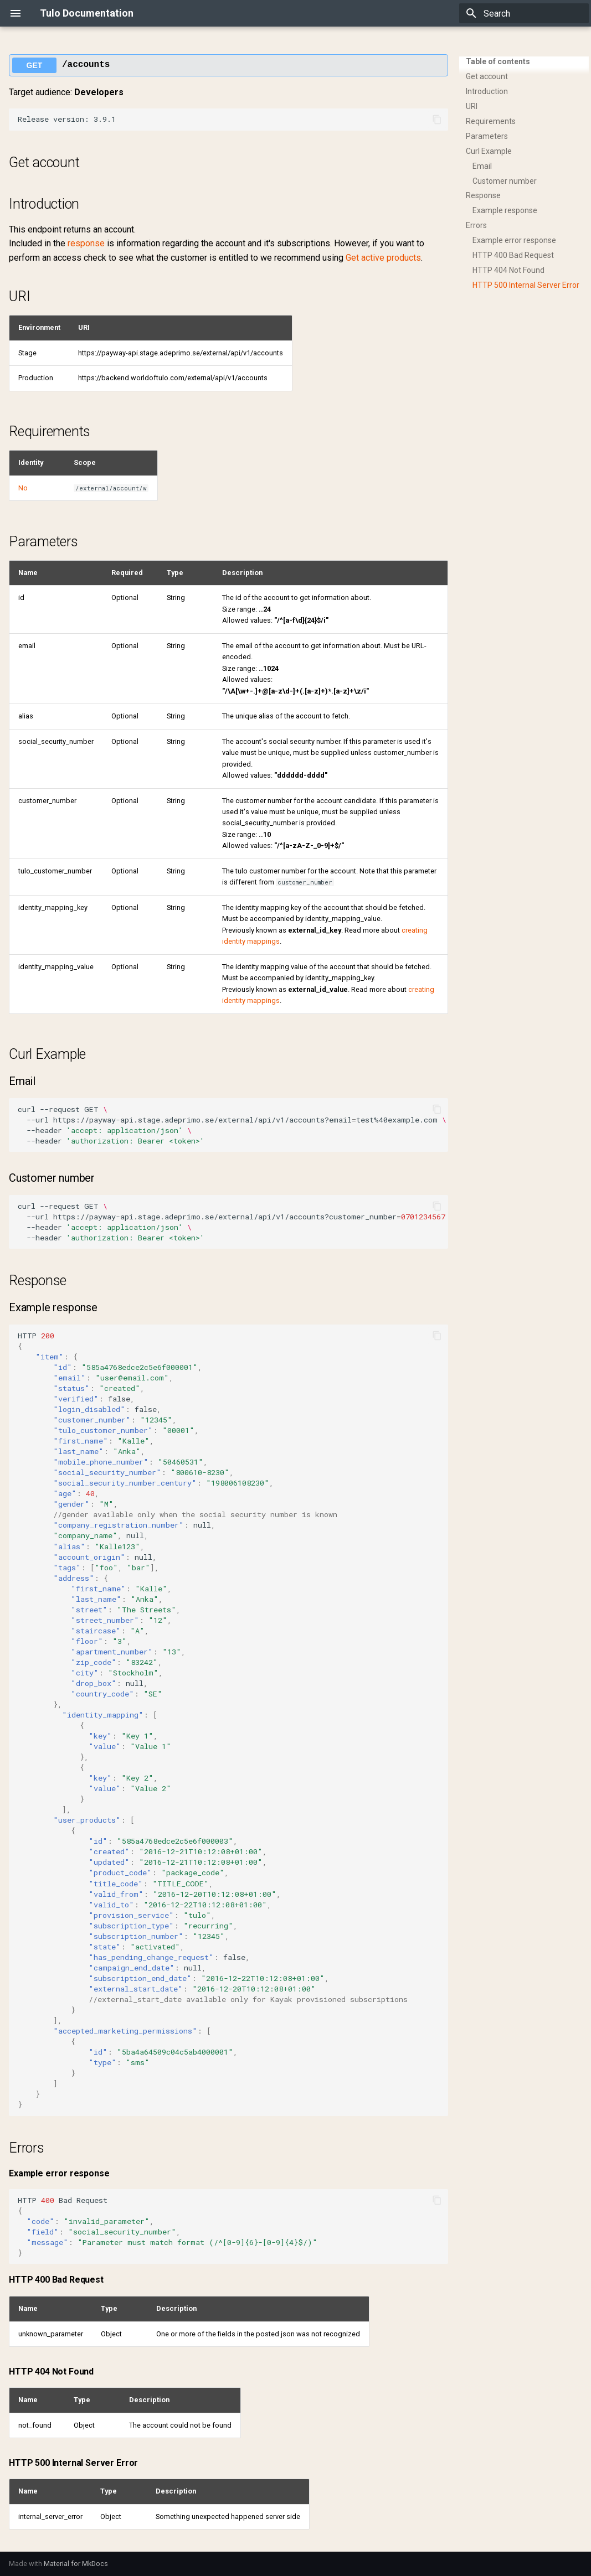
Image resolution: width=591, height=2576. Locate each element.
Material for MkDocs (76, 2563)
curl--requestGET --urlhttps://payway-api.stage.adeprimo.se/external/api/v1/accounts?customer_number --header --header (233, 1222)
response (86, 243)
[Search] (524, 13)
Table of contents (498, 61)
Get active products (383, 257)
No (23, 488)
